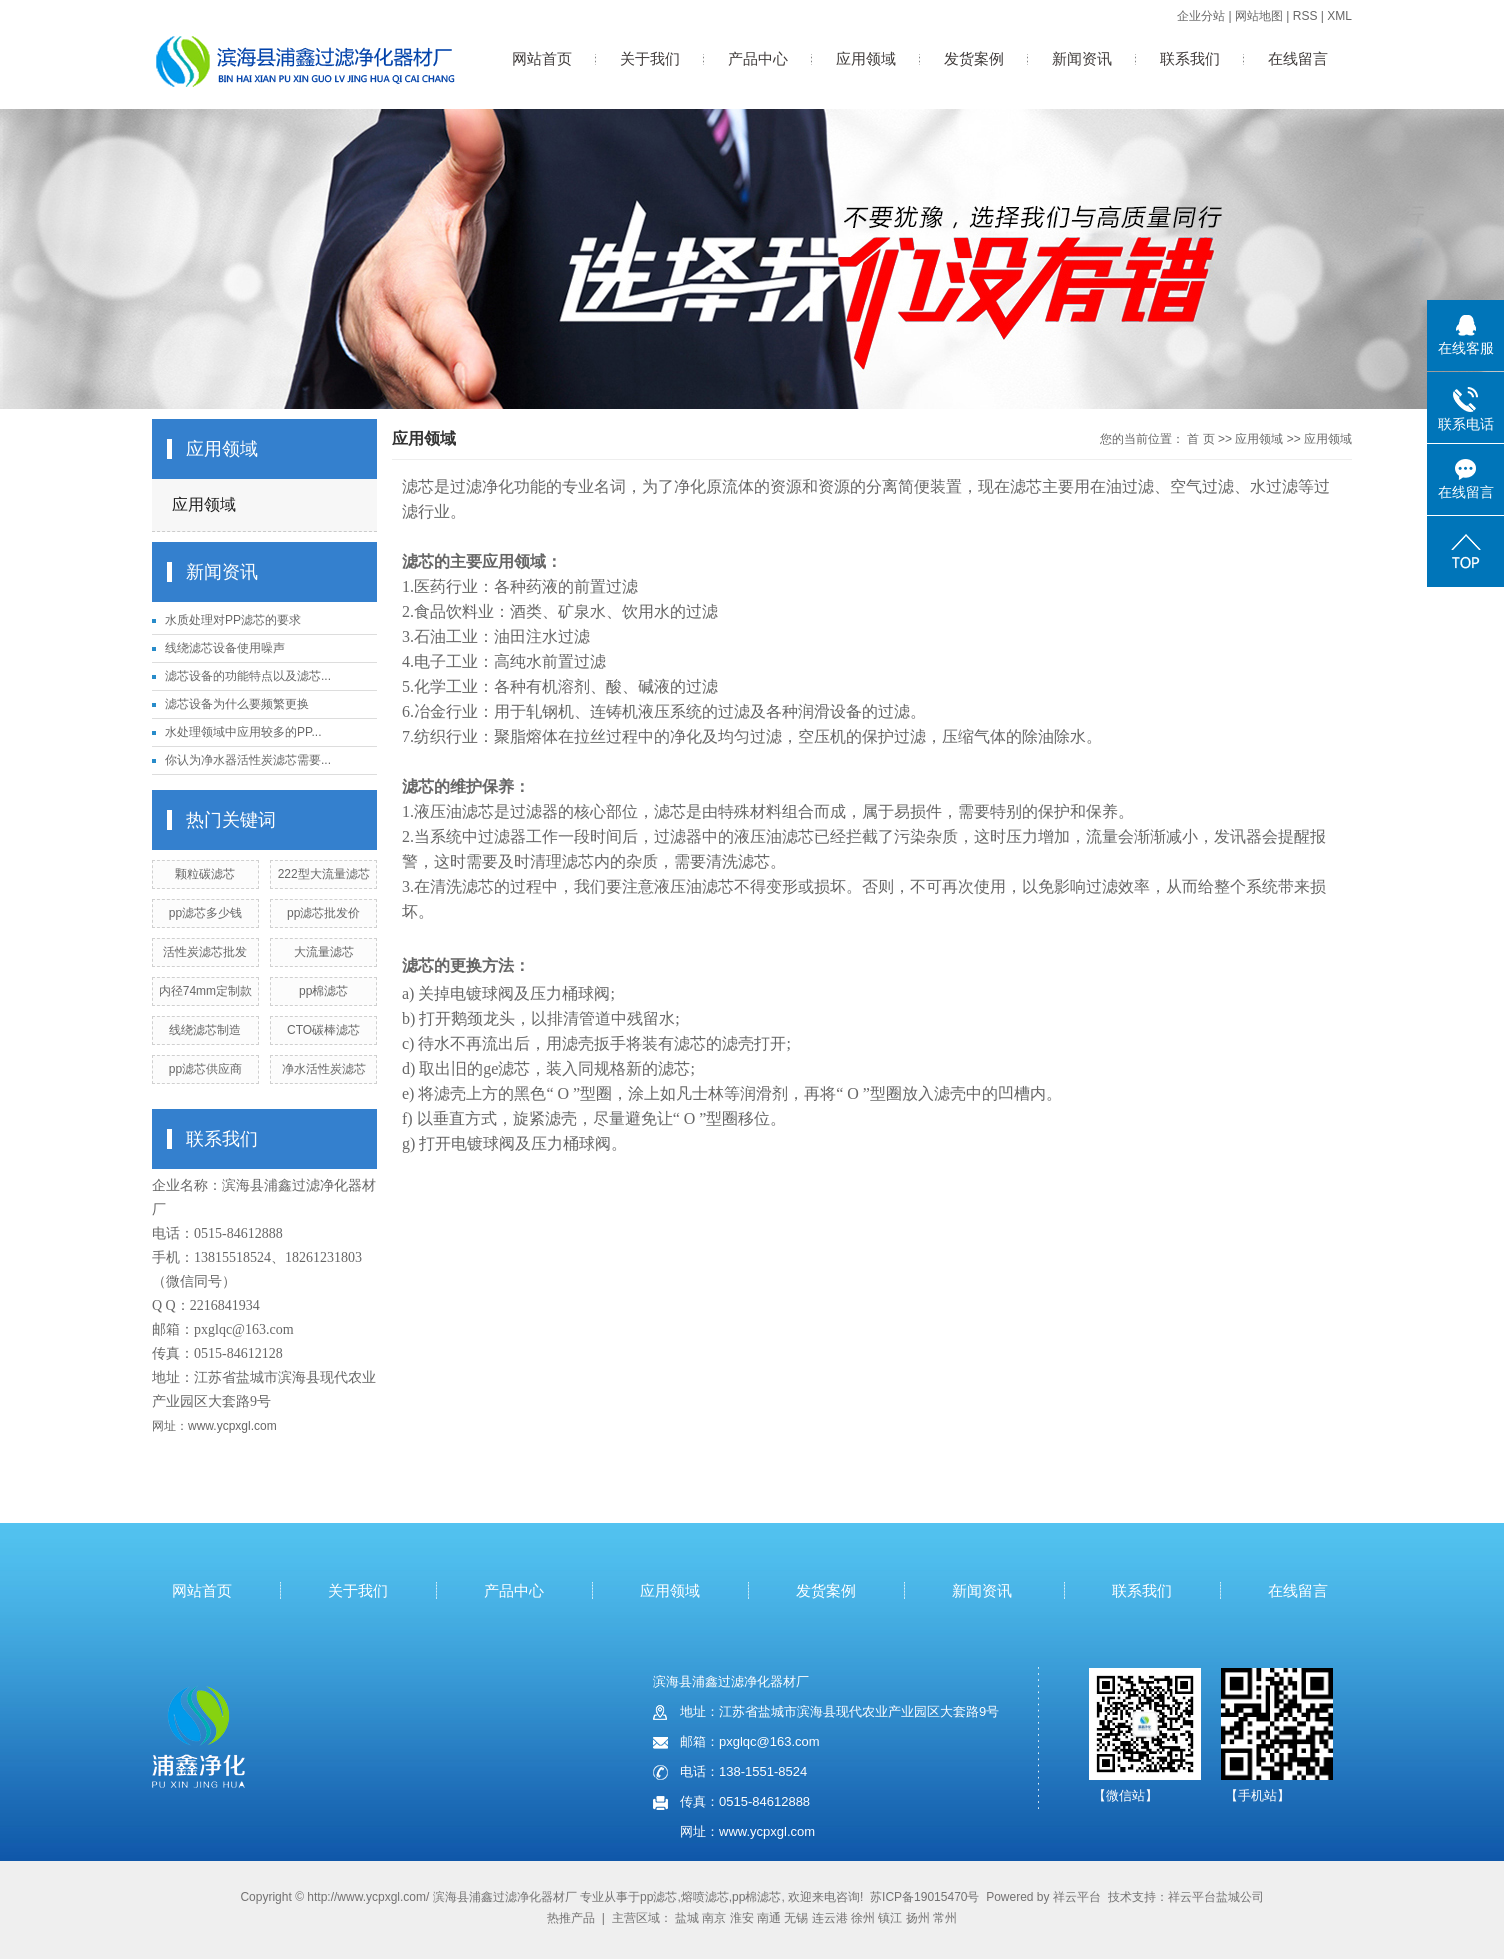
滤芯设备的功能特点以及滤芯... (248, 676)
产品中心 (758, 58)
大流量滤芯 (324, 952)
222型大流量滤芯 (324, 874)
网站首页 (542, 58)
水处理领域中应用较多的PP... (243, 732)
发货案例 (974, 58)
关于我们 (650, 58)
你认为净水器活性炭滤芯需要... (248, 760)
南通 (769, 1918)
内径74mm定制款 (205, 991)
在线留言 (1298, 58)
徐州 (863, 1918)
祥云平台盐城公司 (1216, 1897)
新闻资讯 (1082, 58)
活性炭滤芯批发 (205, 952)
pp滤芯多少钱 (205, 913)
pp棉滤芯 (323, 991)
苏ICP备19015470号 (924, 1897)
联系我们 (1190, 58)
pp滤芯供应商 (205, 1069)
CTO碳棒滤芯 (323, 1030)
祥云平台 (1077, 1897)
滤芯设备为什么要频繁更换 (237, 704)
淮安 (742, 1918)
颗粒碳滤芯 (205, 874)
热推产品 (571, 1918)
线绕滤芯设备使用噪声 (225, 648)
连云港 (830, 1918)
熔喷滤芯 (705, 1897)
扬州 (918, 1918)
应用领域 (866, 58)
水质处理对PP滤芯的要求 (233, 620)
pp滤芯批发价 (323, 913)
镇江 (890, 1918)
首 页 (1200, 439)
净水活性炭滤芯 (324, 1069)
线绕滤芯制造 (205, 1030)
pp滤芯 (658, 1897)
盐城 (687, 1918)
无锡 (796, 1918)
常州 (945, 1918)
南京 (714, 1918)
